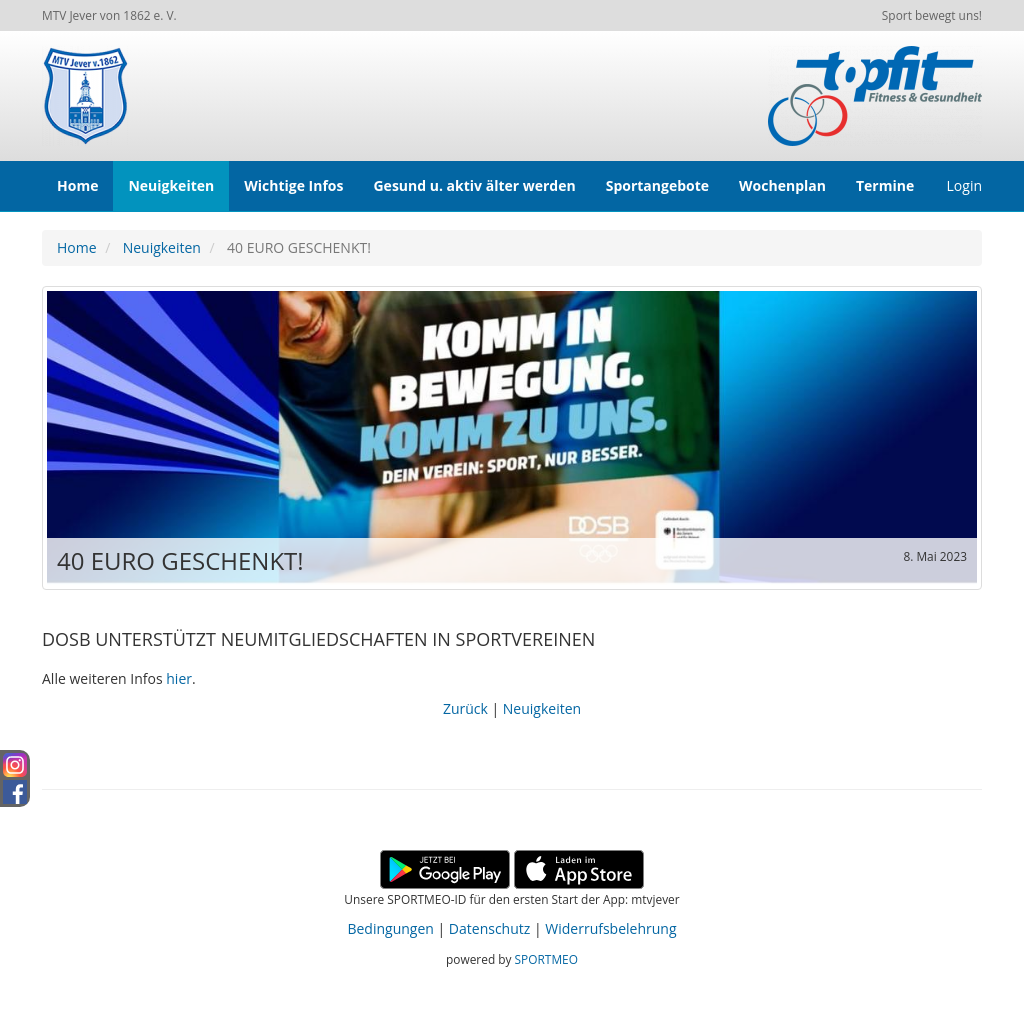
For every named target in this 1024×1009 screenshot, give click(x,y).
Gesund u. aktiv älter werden (474, 185)
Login (964, 185)
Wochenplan (782, 185)
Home (77, 185)
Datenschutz (489, 928)
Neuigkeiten (171, 185)
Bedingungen (390, 928)
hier (179, 678)
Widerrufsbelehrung (610, 928)
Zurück (467, 708)
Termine (885, 185)
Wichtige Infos (293, 185)
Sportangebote (657, 185)
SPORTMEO (546, 959)
